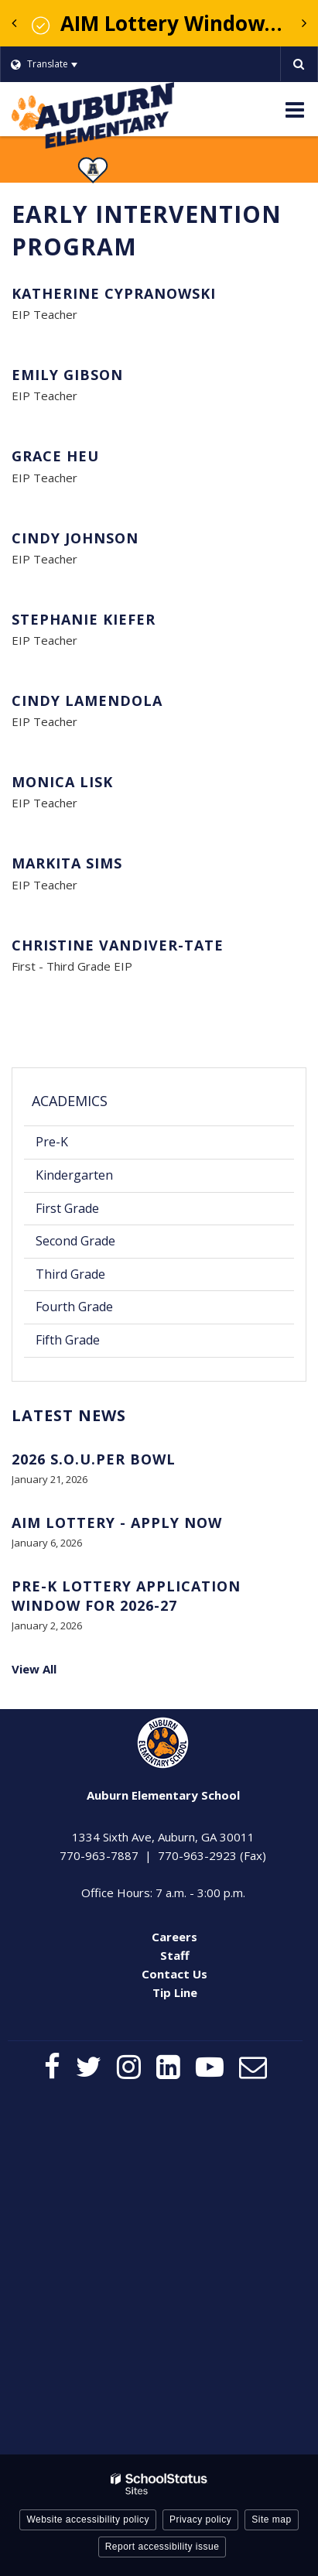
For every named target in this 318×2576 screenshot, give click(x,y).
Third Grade (70, 1274)
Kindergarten (74, 1175)
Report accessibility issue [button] (162, 2546)
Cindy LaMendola (87, 700)
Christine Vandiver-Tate (118, 945)
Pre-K (52, 1141)
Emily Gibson (67, 374)
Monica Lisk (62, 781)
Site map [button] (271, 2519)
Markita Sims (67, 863)
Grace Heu (55, 456)
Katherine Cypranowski (114, 293)
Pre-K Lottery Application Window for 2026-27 (126, 1596)
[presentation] (14, 23)
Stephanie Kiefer (84, 619)
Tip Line (174, 1992)
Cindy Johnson (75, 538)
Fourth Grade (74, 1306)
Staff (175, 1955)
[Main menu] (295, 109)
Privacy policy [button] (200, 2519)
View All (34, 1669)
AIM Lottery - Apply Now (117, 1522)
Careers (174, 1936)
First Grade (67, 1208)
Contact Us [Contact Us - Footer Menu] (174, 1974)
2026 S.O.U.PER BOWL (94, 1459)
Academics (70, 1100)
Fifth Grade (68, 1339)
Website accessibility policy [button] (87, 2519)
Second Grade (75, 1240)
